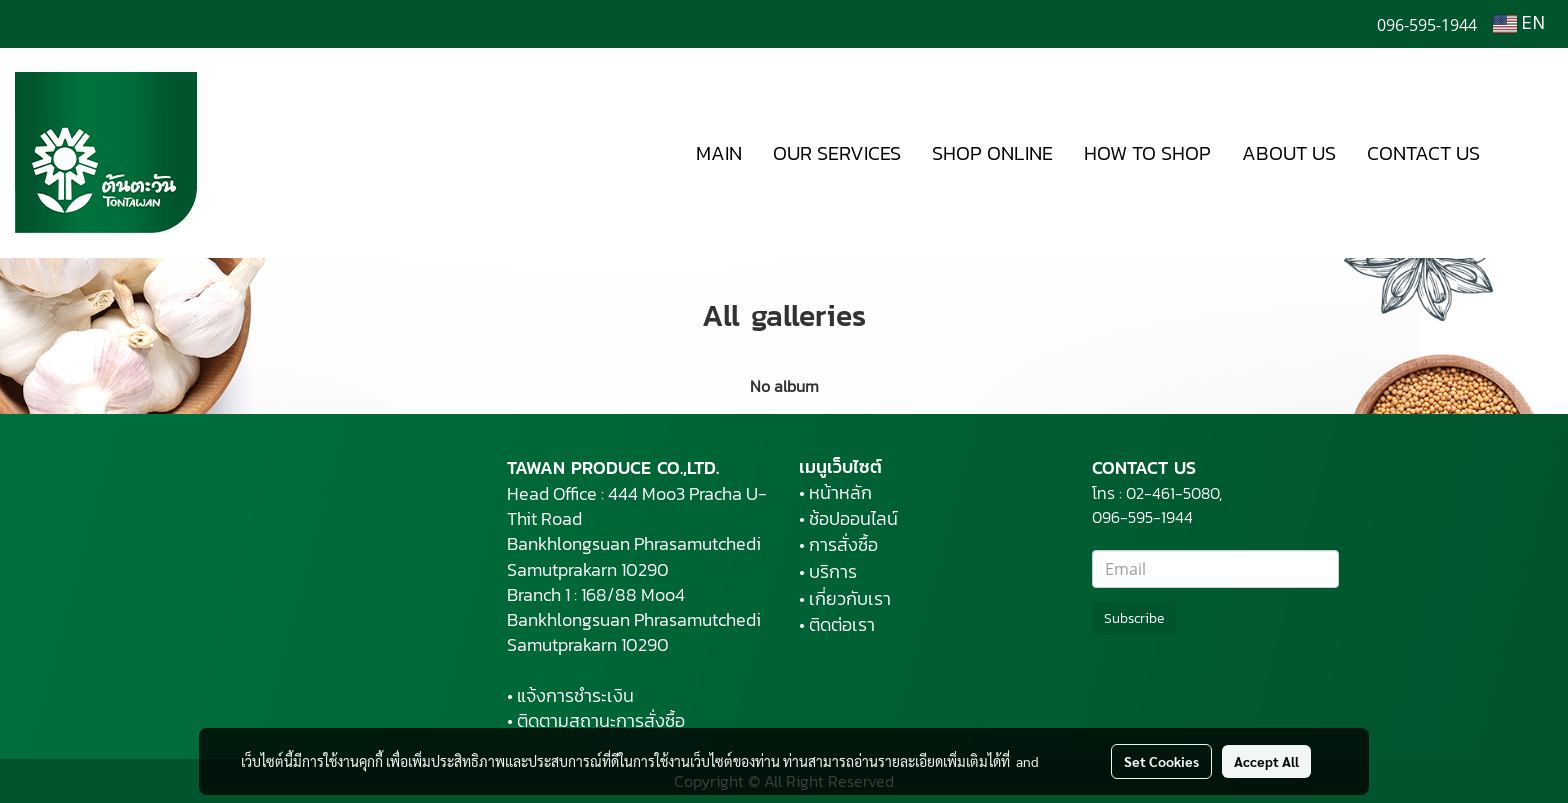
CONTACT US (1423, 153)
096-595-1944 (1144, 517)
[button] (1525, 153)
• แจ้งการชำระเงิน (570, 695)
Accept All (1266, 761)
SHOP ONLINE (992, 153)
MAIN (719, 153)
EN (1519, 24)
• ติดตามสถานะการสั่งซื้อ (596, 720)
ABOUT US (1289, 153)
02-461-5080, (1174, 493)
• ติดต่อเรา (837, 624)
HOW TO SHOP (1147, 153)
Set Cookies (1161, 761)
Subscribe (1134, 618)
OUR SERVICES (837, 153)
